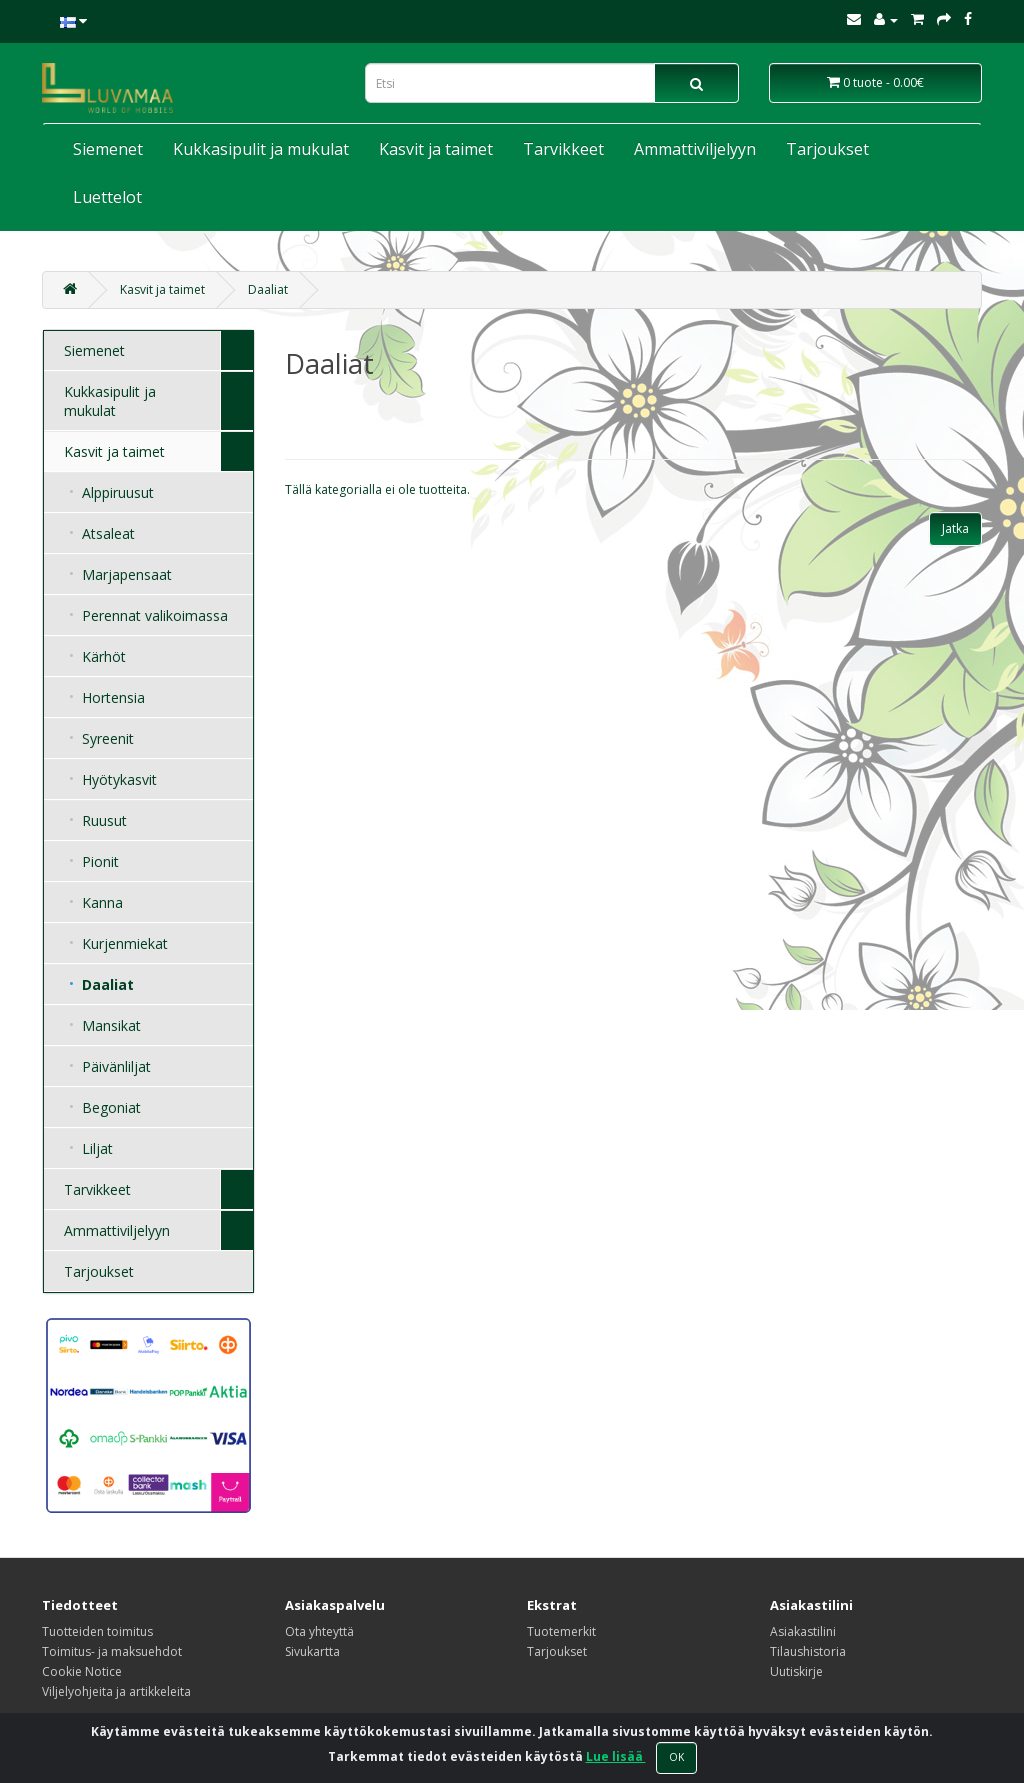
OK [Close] (676, 1757)
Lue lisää (616, 1756)
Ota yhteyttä (319, 1631)
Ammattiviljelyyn (695, 149)
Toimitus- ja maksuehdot (112, 1651)
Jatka (955, 528)
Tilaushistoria (808, 1651)
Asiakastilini (803, 1631)
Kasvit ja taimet (436, 149)
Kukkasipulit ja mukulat (261, 149)
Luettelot (107, 197)
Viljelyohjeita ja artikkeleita (116, 1691)
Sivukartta (312, 1651)
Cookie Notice (82, 1671)
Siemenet (108, 149)
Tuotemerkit (561, 1631)
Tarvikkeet (563, 149)
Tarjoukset (827, 149)
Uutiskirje (796, 1671)
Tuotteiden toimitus (97, 1631)
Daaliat (268, 289)
